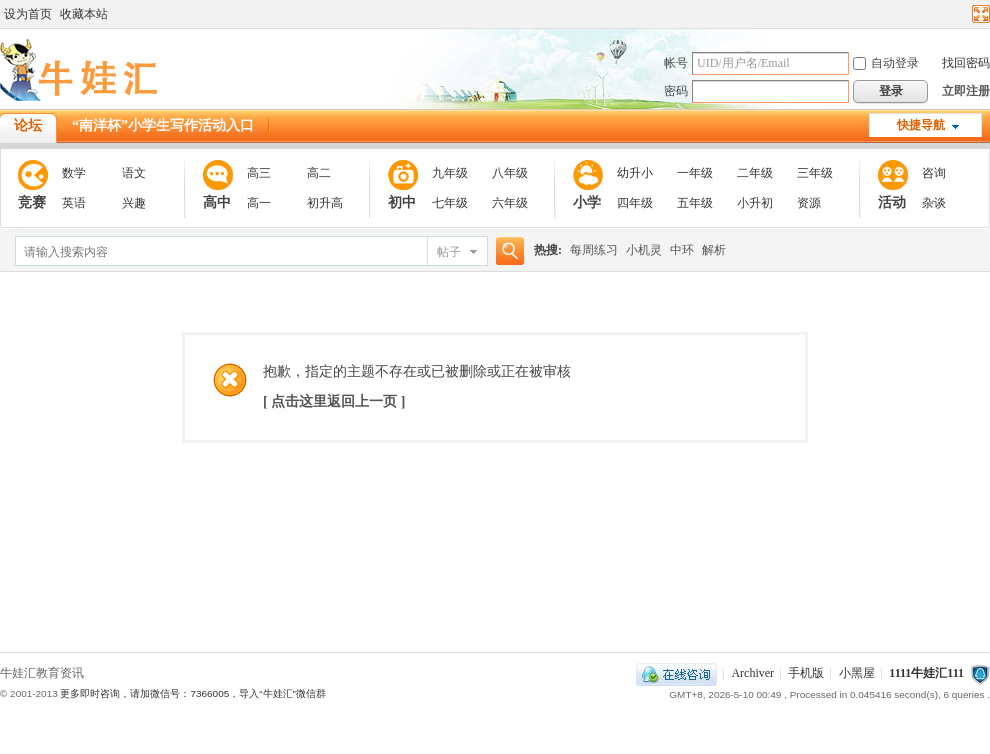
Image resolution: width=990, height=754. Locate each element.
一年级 (695, 173)
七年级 (450, 203)
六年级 (510, 203)
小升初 (755, 203)
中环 (682, 250)
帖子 (449, 252)
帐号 (676, 63)
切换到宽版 (978, 14)
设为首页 (28, 14)
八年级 (510, 173)
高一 (259, 203)
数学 (74, 173)
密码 (676, 91)
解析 (714, 250)
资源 (809, 203)
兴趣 (134, 203)
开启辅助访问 (962, 14)
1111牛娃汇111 (926, 673)
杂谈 (934, 203)
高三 (259, 173)
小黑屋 (857, 673)
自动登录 (886, 63)
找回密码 (966, 63)
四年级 (635, 203)
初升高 (325, 203)
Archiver (752, 673)
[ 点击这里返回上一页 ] (334, 401)
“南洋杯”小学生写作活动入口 (163, 125)
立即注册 (966, 91)
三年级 (815, 173)
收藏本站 (84, 14)
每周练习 (594, 250)
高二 (319, 173)
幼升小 (635, 173)
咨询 (934, 173)
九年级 (450, 173)
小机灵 (644, 250)
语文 (134, 173)
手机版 (806, 673)
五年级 (695, 203)
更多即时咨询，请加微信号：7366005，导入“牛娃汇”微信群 (192, 693)
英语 (74, 203)
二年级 (755, 173)
